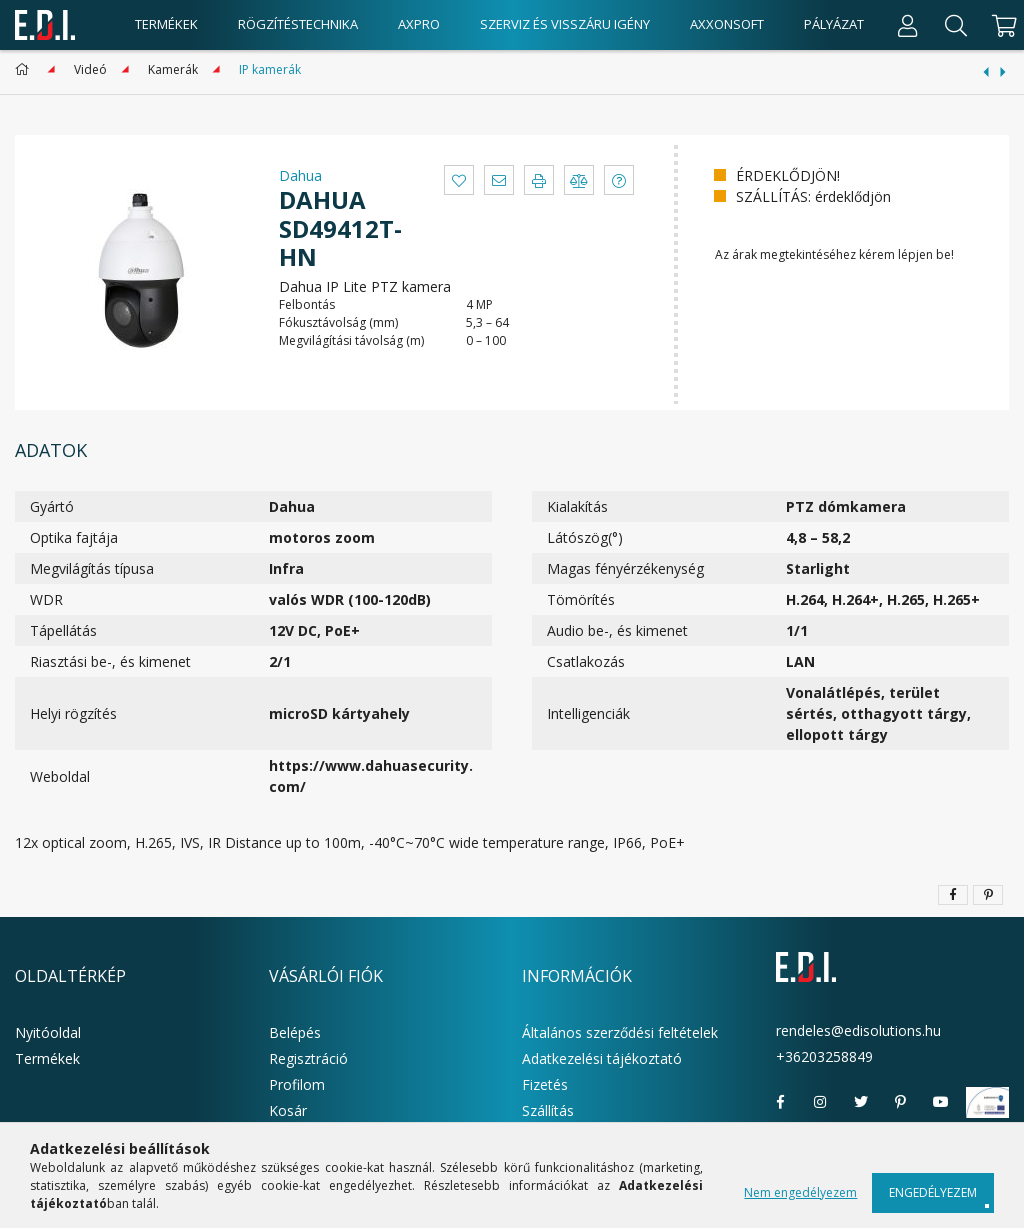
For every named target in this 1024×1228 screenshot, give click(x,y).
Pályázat (834, 24)
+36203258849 (824, 1056)
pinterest (901, 1102)
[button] (459, 180)
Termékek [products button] (166, 24)
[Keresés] (956, 25)
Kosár (288, 1110)
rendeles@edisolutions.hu (858, 1030)
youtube (941, 1102)
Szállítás (548, 1110)
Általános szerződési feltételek (620, 1032)
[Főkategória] (25, 69)
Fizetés (545, 1084)
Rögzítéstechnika (298, 24)
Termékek (47, 1058)
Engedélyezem (933, 1192)
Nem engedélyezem (800, 1192)
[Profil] (908, 25)
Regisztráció (308, 1058)
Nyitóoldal (48, 1032)
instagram (821, 1102)
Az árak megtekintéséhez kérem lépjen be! (834, 254)
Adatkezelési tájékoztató (602, 1058)
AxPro (419, 24)
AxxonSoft (727, 24)
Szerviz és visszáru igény (565, 24)
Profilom (297, 1084)
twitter (861, 1102)
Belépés (295, 1032)
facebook (781, 1102)
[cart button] (1001, 25)
